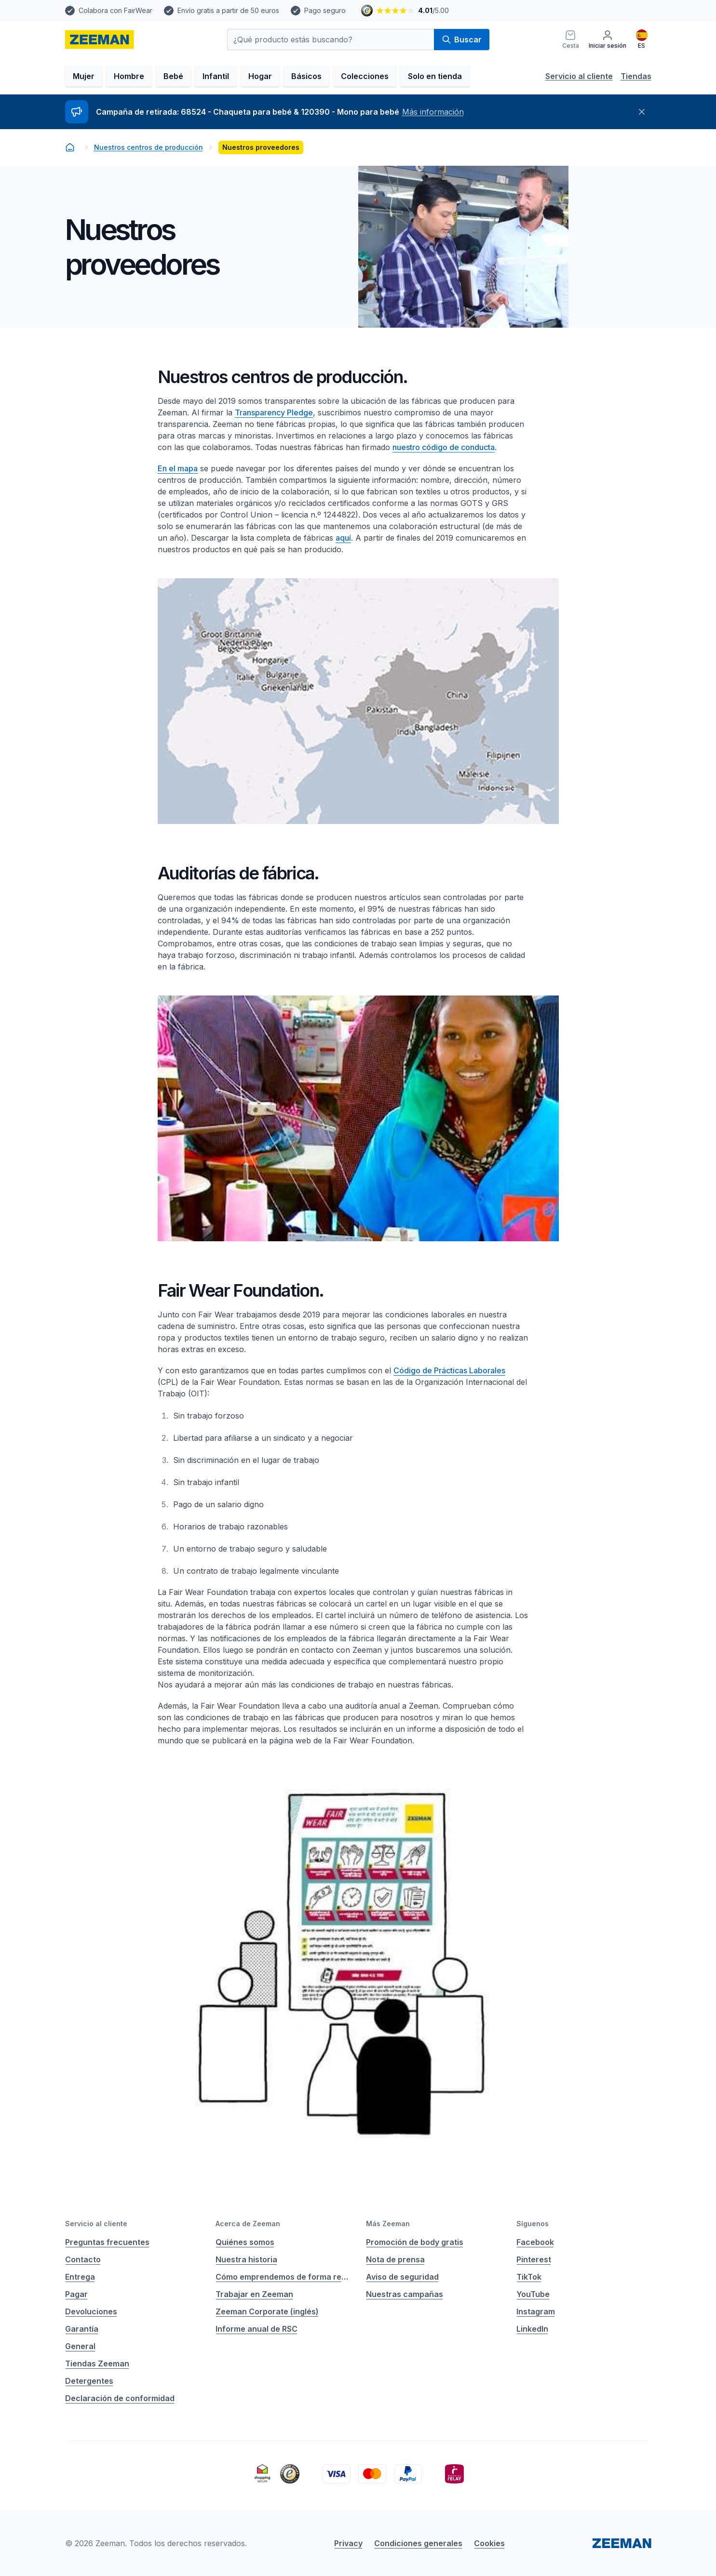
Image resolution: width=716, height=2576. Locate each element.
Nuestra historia (246, 2259)
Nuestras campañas (404, 2294)
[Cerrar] (641, 111)
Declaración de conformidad (120, 2398)
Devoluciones (91, 2311)
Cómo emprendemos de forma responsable (283, 2277)
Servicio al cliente (579, 76)
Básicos (306, 76)
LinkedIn (532, 2329)
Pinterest (533, 2259)
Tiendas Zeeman (97, 2363)
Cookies (489, 2543)
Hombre (129, 76)
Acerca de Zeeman (248, 2223)
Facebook (535, 2242)
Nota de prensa (395, 2259)
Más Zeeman (388, 2223)
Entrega (80, 2277)
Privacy (348, 2543)
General (80, 2346)
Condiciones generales (418, 2543)
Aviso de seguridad (402, 2277)
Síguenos (532, 2223)
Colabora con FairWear (115, 10)
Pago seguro (325, 10)
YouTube (533, 2294)
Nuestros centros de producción (148, 147)
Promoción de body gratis (414, 2242)
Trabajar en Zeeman (254, 2294)
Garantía (81, 2329)
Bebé (173, 76)
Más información (433, 112)
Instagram (535, 2311)
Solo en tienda (435, 76)
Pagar (76, 2294)
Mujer (84, 76)
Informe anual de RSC (256, 2329)
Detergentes (89, 2381)
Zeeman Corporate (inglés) (267, 2311)
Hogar (260, 76)
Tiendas (636, 76)
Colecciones (365, 76)
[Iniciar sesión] (607, 39)
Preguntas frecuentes (107, 2242)
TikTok (528, 2277)
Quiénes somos (245, 2242)
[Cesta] (570, 39)
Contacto (83, 2259)
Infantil (216, 76)
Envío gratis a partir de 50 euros (228, 10)
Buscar (462, 39)
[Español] (641, 39)
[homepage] (99, 39)
